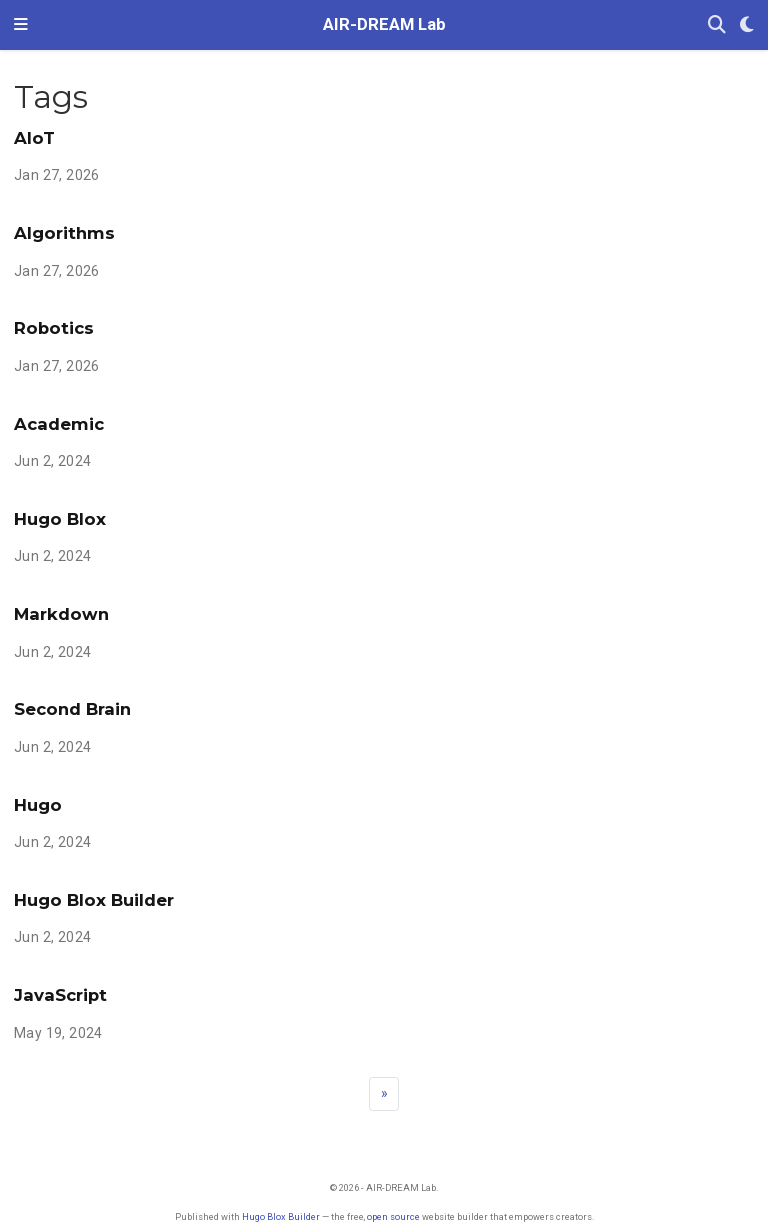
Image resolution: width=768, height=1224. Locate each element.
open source (393, 1216)
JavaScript (60, 995)
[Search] (717, 25)
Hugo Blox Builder (94, 900)
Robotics (54, 328)
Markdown (61, 614)
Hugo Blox (60, 519)
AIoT (34, 138)
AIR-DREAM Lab (384, 24)
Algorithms (64, 233)
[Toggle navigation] (21, 25)
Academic (59, 424)
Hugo (38, 805)
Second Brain (72, 709)
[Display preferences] (747, 25)
